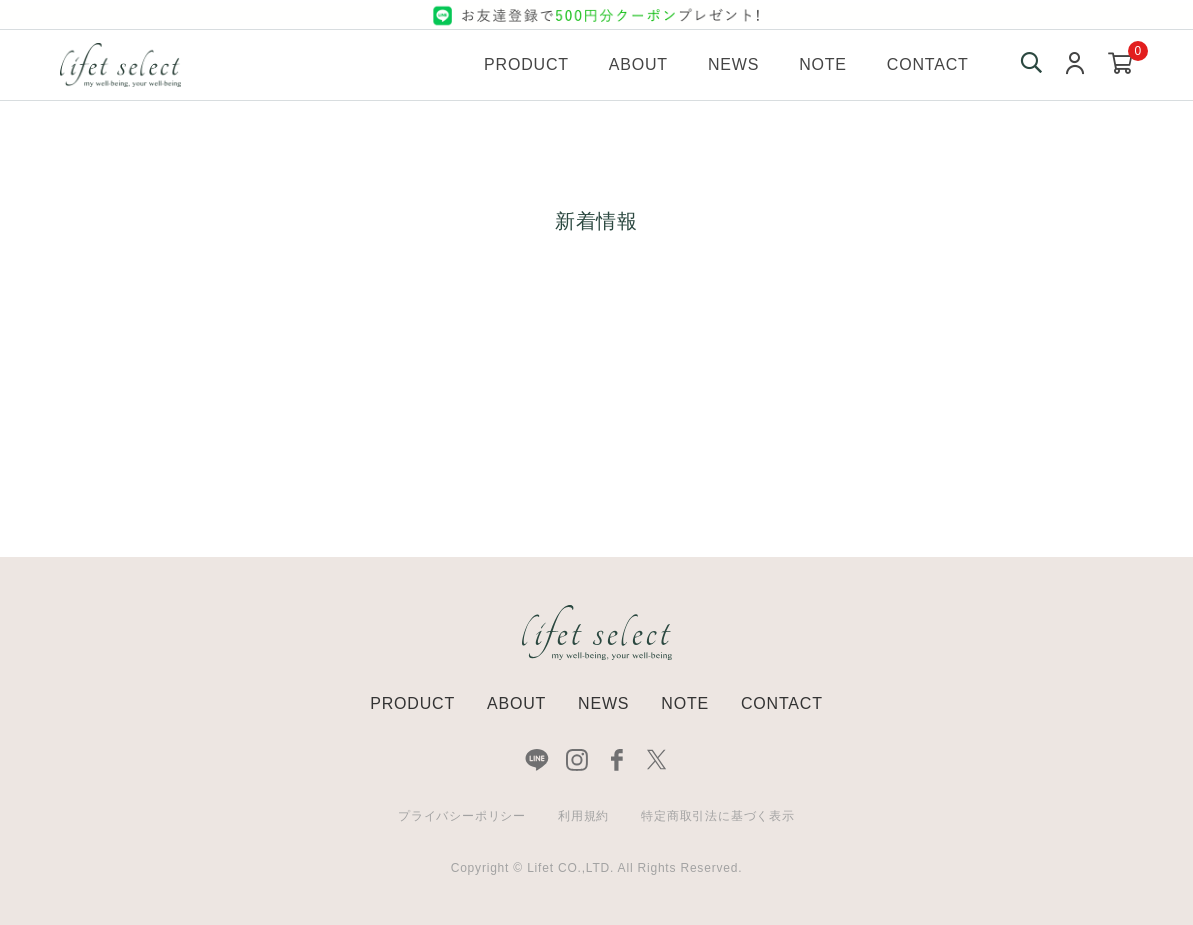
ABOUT (516, 703)
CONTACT (782, 703)
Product (526, 64)
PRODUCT (412, 703)
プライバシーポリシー (462, 816)
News (733, 64)
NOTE (685, 703)
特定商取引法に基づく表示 (718, 816)
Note (823, 64)
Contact (928, 64)
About (638, 64)
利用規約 (583, 816)
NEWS (603, 703)
